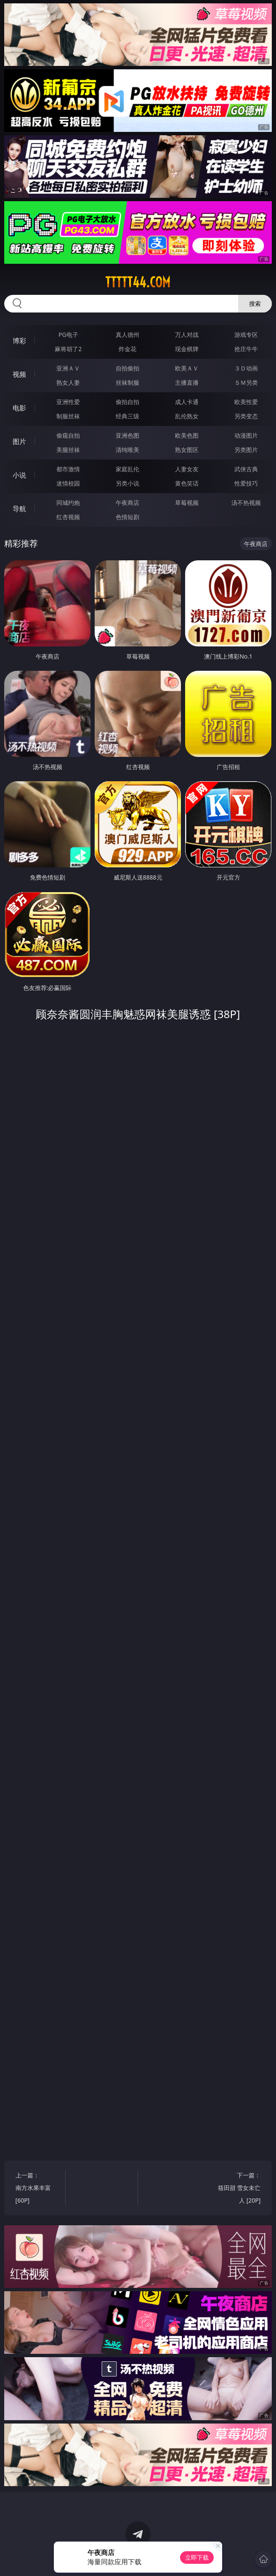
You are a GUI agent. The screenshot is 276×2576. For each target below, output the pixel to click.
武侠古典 (246, 469)
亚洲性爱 (68, 402)
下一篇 (239, 2189)
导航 (19, 508)
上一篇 (37, 2189)
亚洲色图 (127, 435)
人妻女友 (187, 469)
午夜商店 (127, 503)
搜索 (255, 303)
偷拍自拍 (127, 402)
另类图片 (246, 450)
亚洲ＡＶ (68, 368)
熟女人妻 (68, 382)
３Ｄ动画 (246, 368)
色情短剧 (127, 517)
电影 (19, 407)
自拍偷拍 (127, 368)
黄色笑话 (187, 483)
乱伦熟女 (187, 416)
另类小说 (127, 483)
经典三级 (127, 416)
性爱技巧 (246, 483)
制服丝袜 (68, 416)
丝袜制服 (127, 382)
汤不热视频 (246, 503)
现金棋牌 (187, 349)
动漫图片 (246, 435)
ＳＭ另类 (246, 382)
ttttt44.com (137, 282)
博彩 (19, 340)
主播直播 (187, 382)
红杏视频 (68, 517)
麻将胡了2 (68, 349)
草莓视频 (187, 503)
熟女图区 (187, 450)
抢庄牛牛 (246, 349)
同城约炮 (68, 503)
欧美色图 (187, 435)
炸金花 (127, 349)
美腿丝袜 (68, 450)
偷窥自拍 (68, 435)
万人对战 (187, 335)
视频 (19, 374)
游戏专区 (246, 335)
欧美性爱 (246, 402)
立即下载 (197, 2557)
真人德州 (127, 335)
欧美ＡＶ (187, 368)
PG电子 (68, 335)
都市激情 (68, 469)
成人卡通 (187, 402)
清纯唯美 (127, 450)
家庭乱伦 (127, 469)
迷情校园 (68, 483)
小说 (19, 475)
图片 (19, 441)
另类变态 (246, 416)
